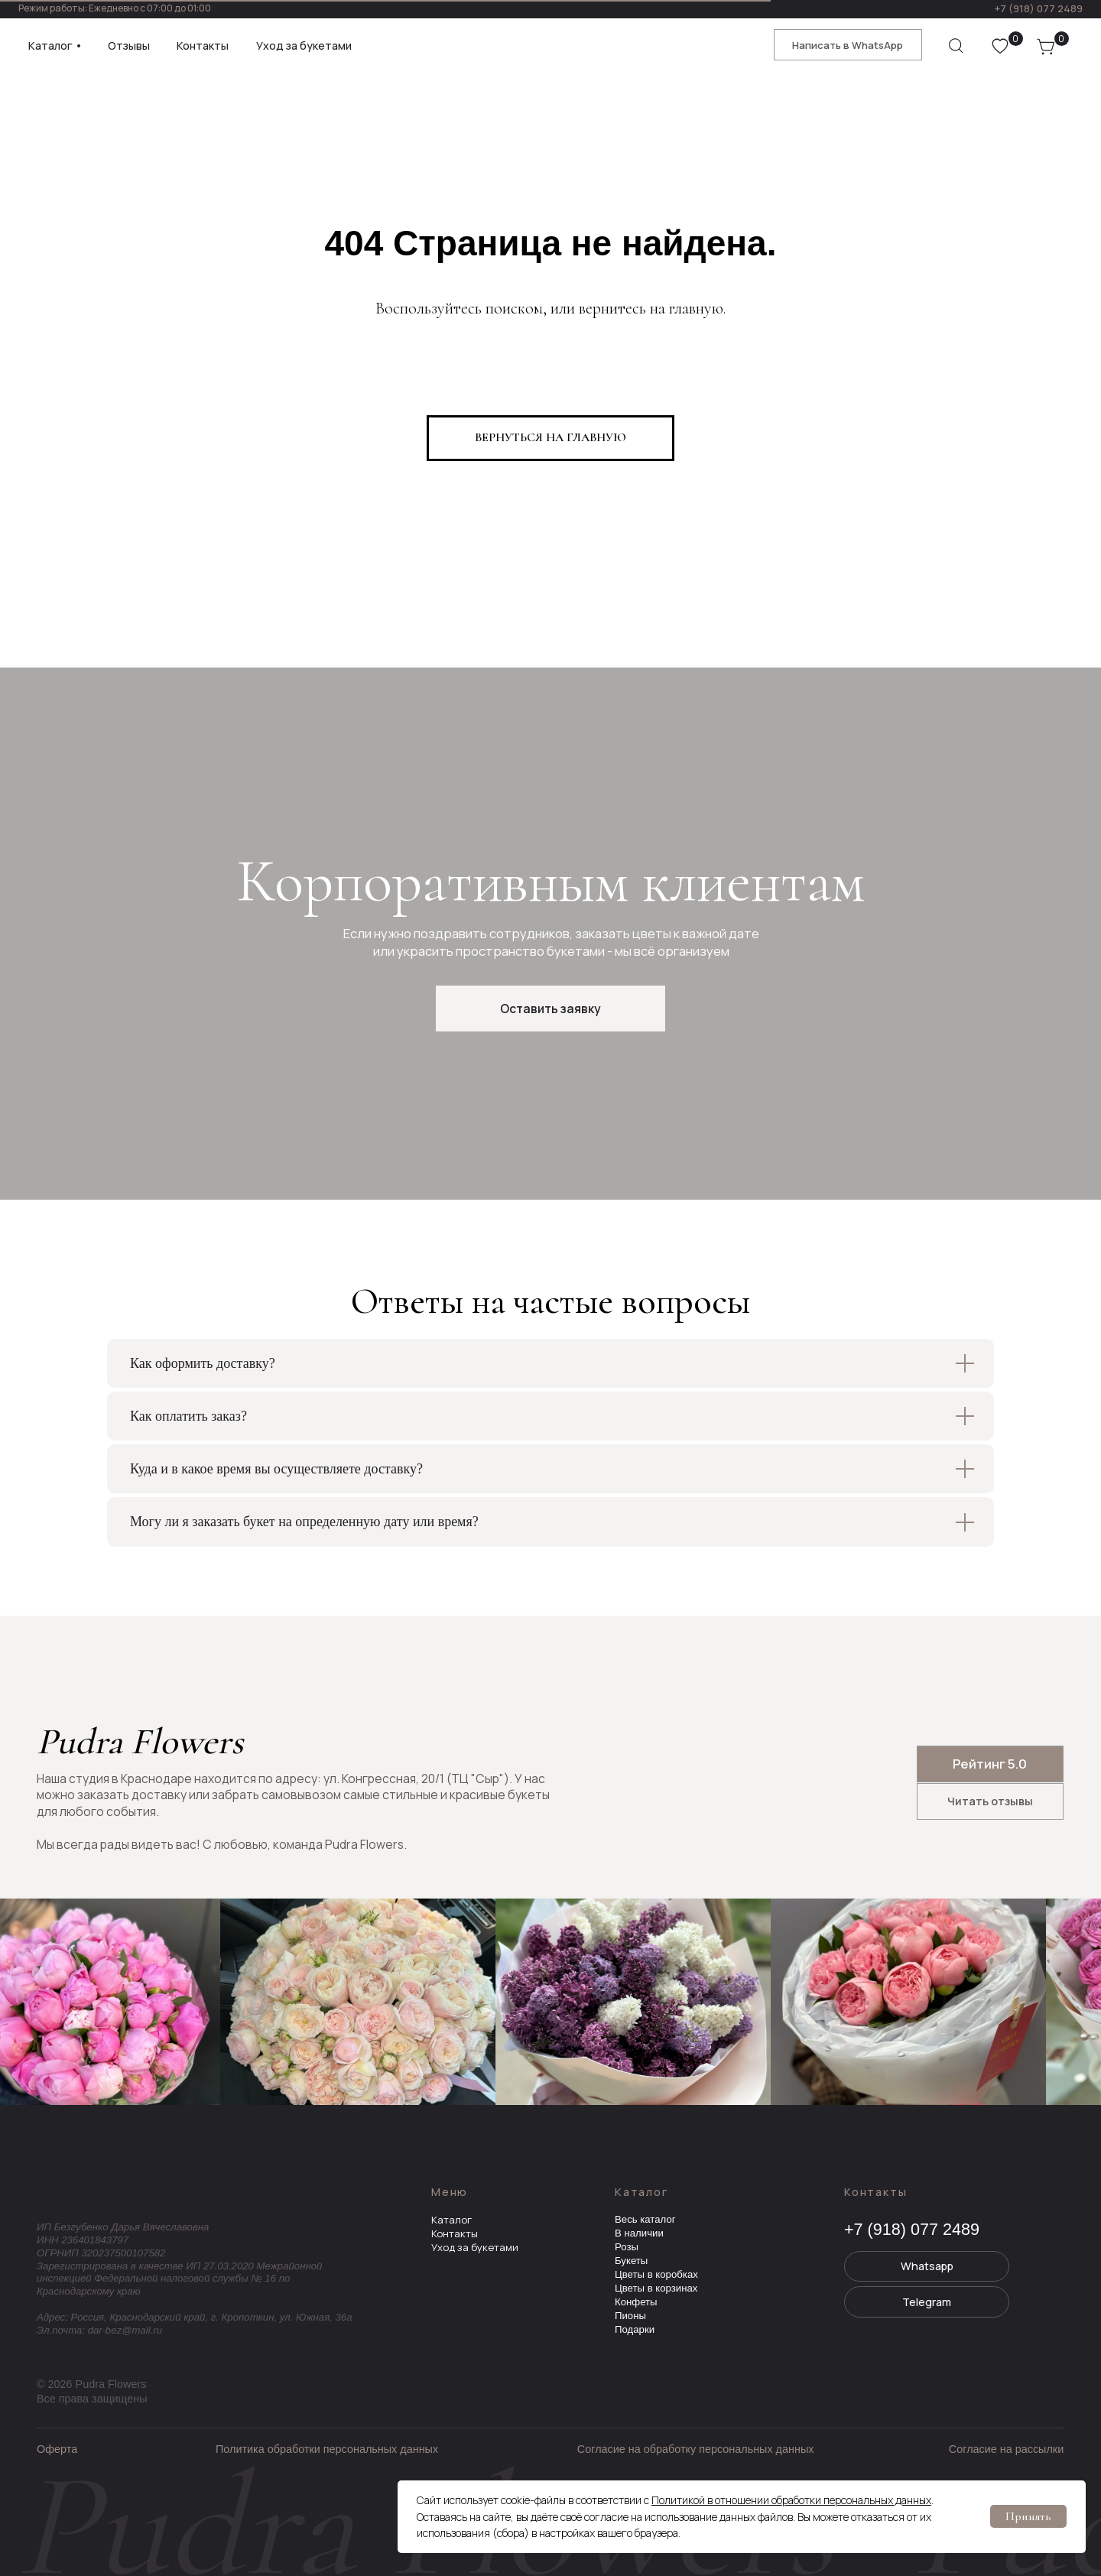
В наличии (639, 2233)
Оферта (57, 2449)
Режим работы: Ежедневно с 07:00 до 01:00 (114, 8)
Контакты (454, 2233)
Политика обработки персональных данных (327, 2449)
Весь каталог (645, 2219)
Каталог (451, 2220)
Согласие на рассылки (1006, 2449)
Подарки (634, 2329)
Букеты (631, 2260)
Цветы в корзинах (656, 2288)
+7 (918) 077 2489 (1038, 8)
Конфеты (636, 2302)
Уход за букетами (474, 2247)
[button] (550, 1008)
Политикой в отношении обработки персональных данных (791, 2500)
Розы (626, 2247)
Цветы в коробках (656, 2274)
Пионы (630, 2315)
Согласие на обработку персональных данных (695, 2449)
